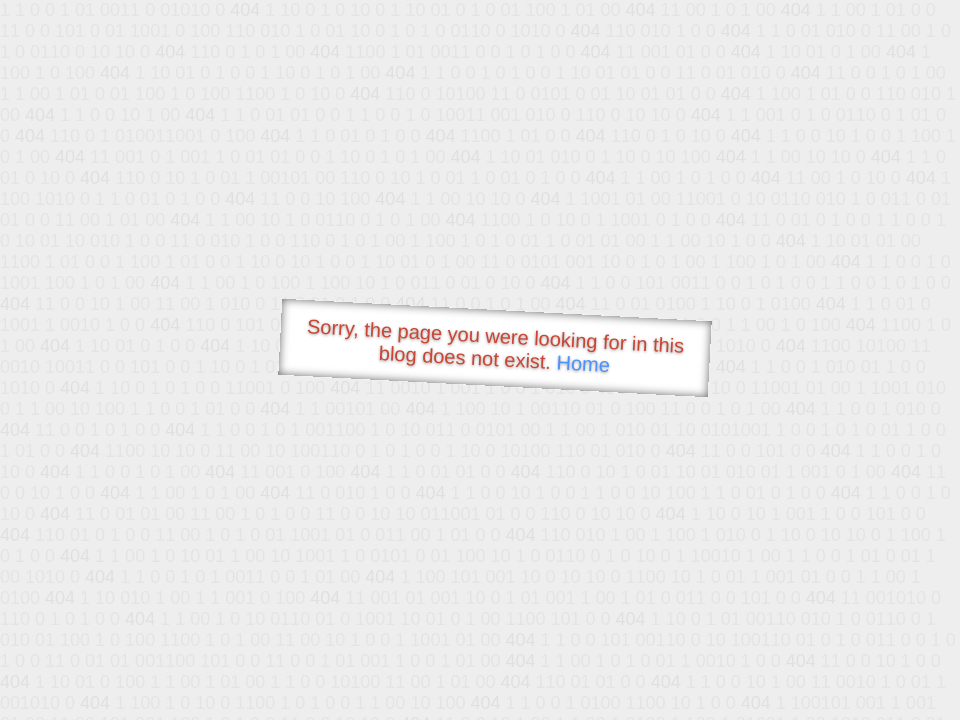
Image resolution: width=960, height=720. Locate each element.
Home (583, 363)
